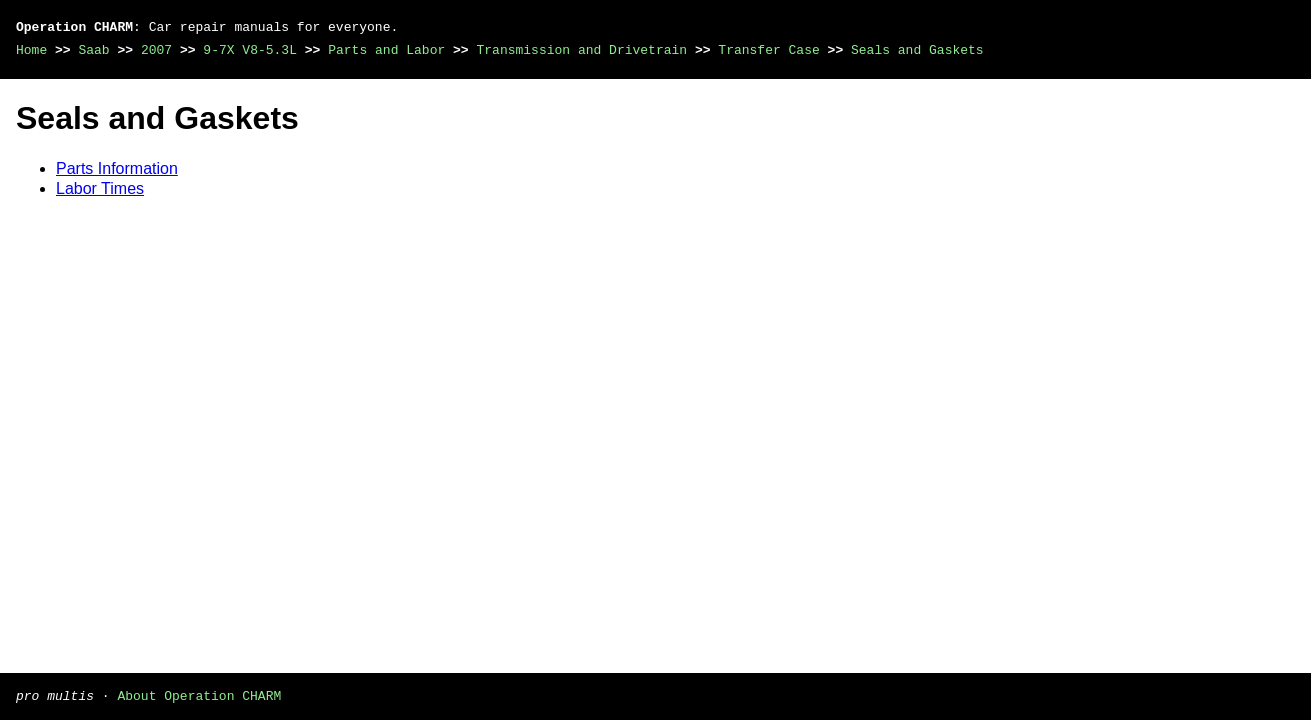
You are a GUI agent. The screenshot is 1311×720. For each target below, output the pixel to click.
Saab (93, 50)
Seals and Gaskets (917, 50)
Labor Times (100, 188)
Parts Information (117, 168)
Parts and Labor (386, 50)
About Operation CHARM (199, 695)
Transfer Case (768, 50)
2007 (156, 50)
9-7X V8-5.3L (250, 50)
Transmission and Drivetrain (581, 50)
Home (31, 50)
